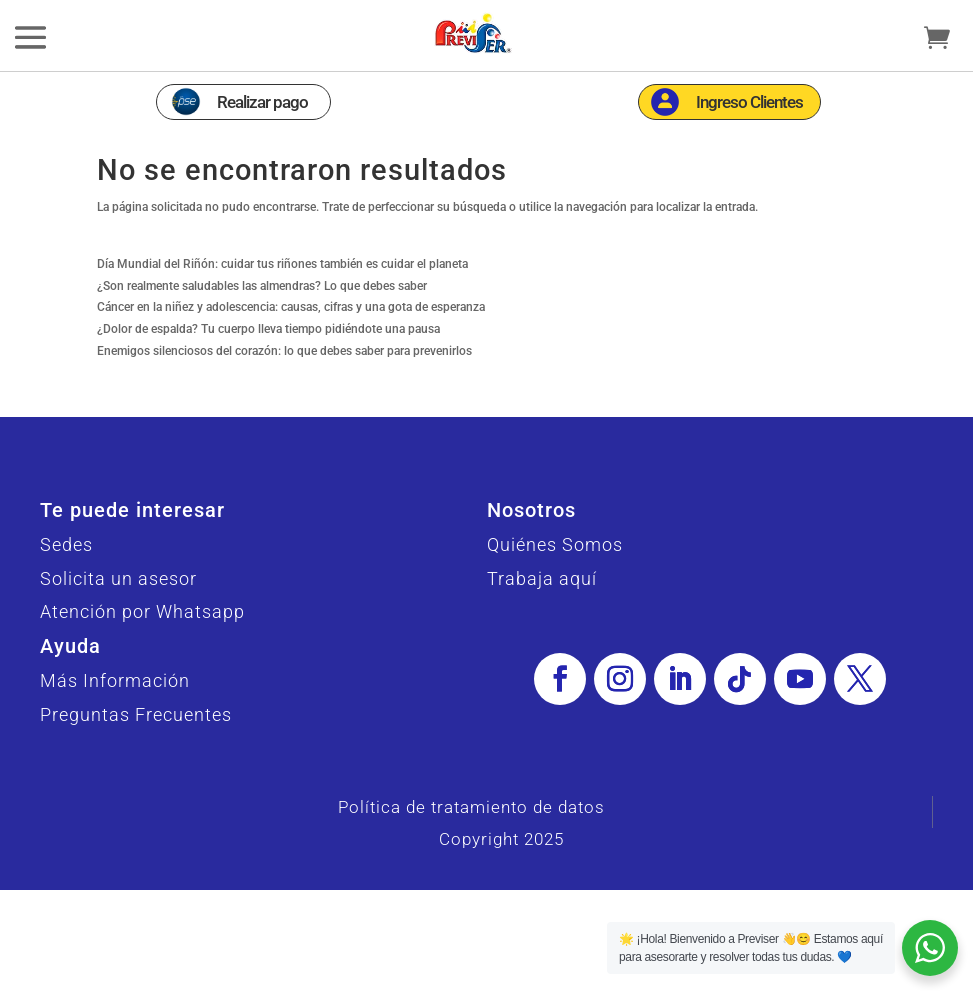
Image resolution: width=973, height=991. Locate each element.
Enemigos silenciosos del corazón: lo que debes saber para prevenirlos (284, 388)
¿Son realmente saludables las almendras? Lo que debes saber (262, 323)
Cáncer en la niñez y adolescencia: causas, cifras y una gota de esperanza (291, 344)
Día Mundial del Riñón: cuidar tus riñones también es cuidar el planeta (282, 301)
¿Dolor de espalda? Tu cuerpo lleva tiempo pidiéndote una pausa (268, 366)
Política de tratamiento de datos (471, 844)
